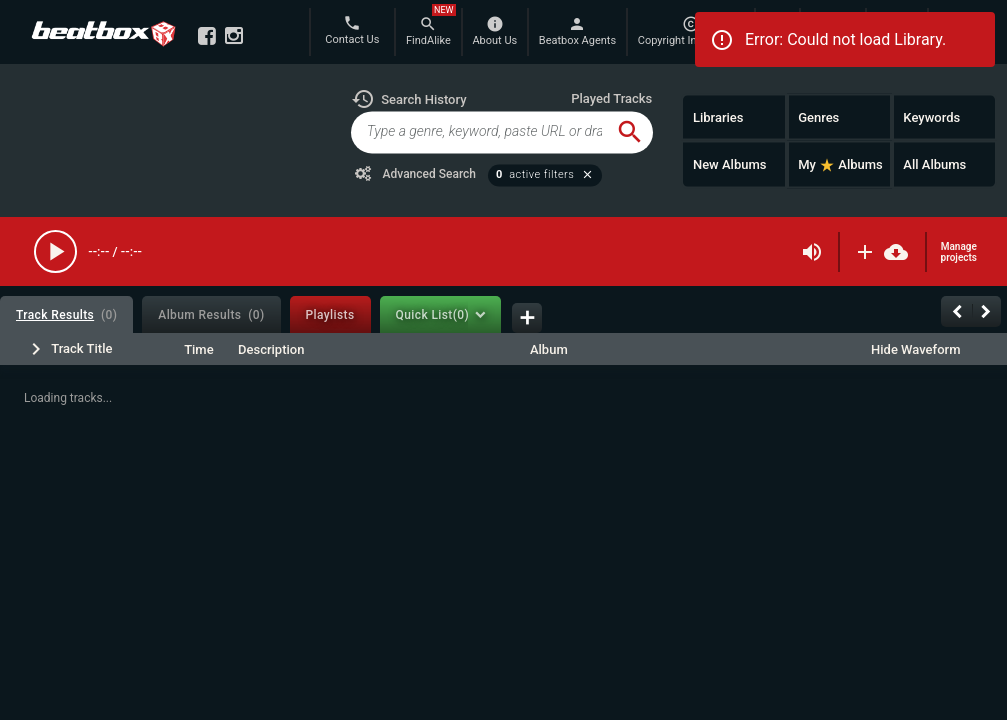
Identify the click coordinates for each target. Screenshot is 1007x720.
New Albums (730, 164)
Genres (818, 116)
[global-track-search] (479, 132)
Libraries (718, 116)
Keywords (931, 116)
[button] (409, 99)
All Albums (934, 164)
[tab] (66, 314)
